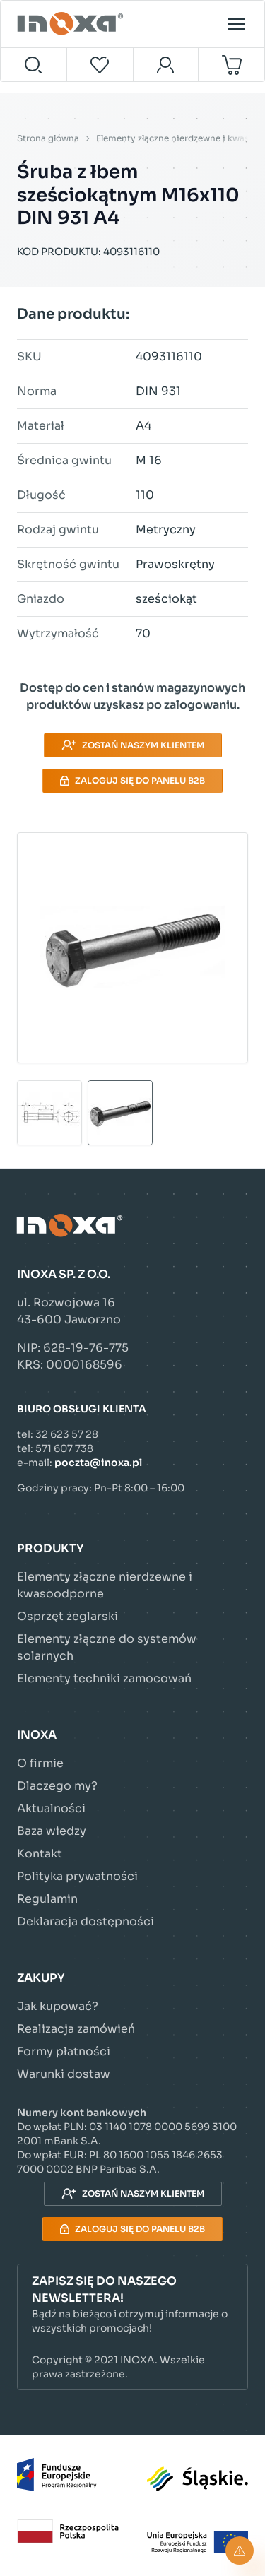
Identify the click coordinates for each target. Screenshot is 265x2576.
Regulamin (47, 1898)
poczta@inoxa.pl (98, 1462)
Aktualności (51, 1808)
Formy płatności (63, 2051)
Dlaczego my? (57, 1785)
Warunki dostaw (63, 2074)
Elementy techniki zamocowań (104, 1678)
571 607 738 (64, 1448)
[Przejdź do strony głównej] (72, 24)
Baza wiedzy (51, 1831)
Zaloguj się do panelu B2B (132, 780)
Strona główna (48, 138)
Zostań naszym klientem (132, 745)
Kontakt (39, 1853)
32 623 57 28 (66, 1434)
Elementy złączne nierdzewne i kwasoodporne (104, 1585)
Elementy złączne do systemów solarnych (106, 1647)
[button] (132, 2304)
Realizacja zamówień (76, 2028)
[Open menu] (236, 24)
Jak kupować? (57, 2006)
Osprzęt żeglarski (67, 1616)
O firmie (40, 1763)
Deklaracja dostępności (85, 1921)
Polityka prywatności (77, 1876)
